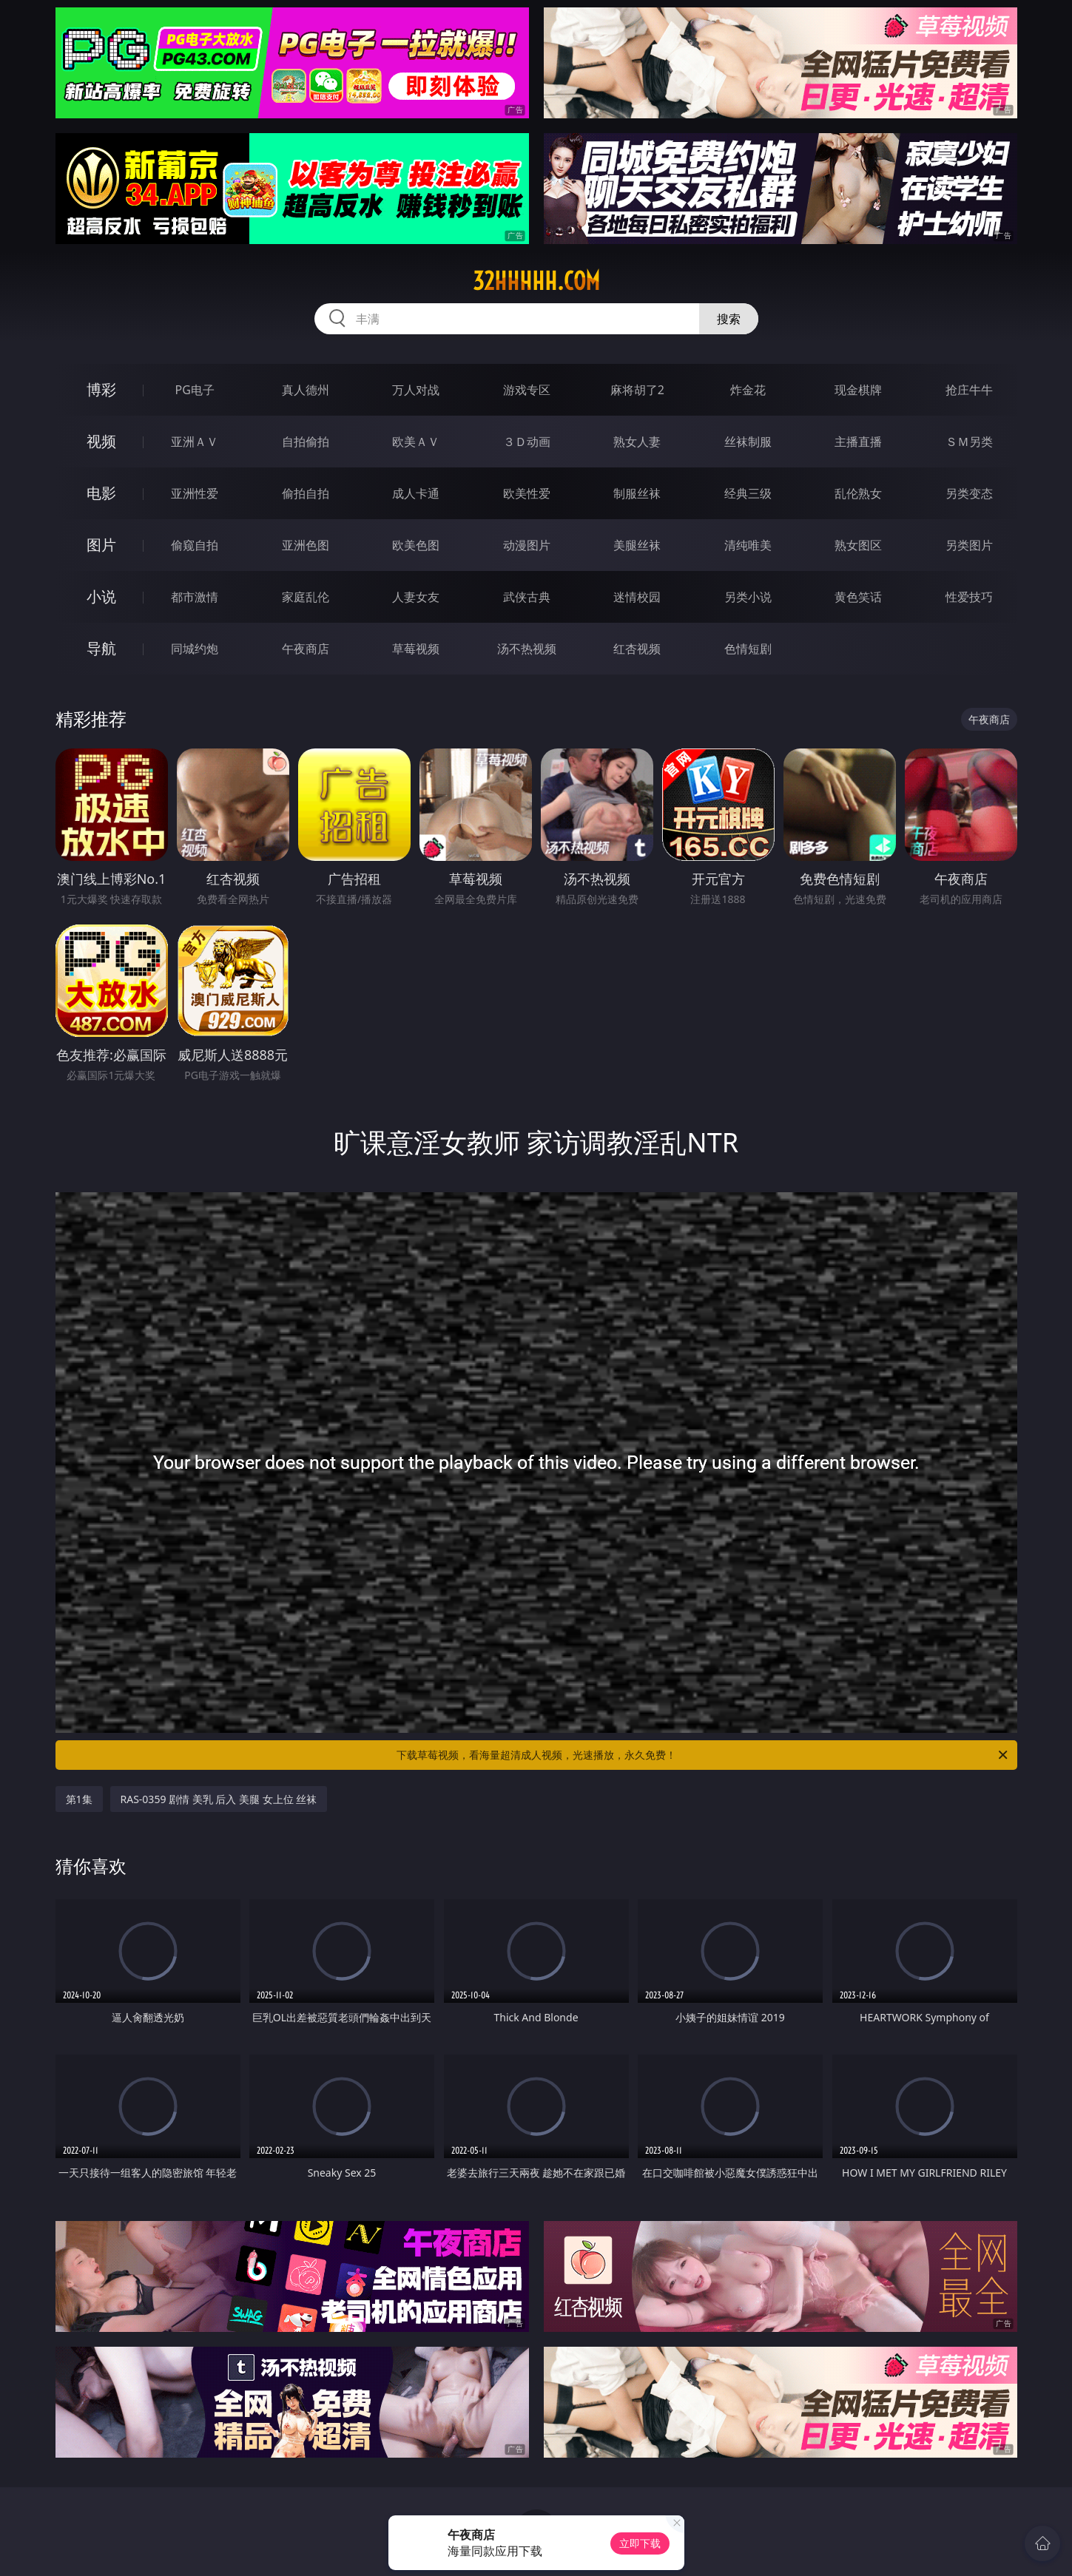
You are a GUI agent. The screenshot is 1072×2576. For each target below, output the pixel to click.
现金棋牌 (858, 390)
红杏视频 (637, 648)
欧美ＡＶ (415, 441)
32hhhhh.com (536, 281)
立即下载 (640, 2543)
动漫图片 (526, 545)
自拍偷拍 (305, 441)
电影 (101, 493)
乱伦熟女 (858, 493)
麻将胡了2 (637, 390)
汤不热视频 (526, 648)
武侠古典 (526, 597)
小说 (101, 596)
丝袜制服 (748, 441)
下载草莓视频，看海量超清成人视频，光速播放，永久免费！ (703, 1755)
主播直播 (858, 441)
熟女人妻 (637, 441)
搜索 (729, 319)
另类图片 (969, 545)
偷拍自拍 (305, 493)
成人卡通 (415, 493)
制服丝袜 (637, 493)
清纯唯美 (748, 545)
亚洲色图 (305, 545)
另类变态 (969, 493)
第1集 (79, 1799)
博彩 (101, 389)
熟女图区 (858, 545)
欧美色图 (415, 545)
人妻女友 (415, 597)
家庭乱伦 (305, 597)
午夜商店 (305, 648)
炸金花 (748, 390)
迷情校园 (637, 597)
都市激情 (194, 597)
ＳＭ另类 (969, 441)
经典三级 (748, 493)
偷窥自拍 (194, 545)
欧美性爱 (526, 493)
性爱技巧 (969, 597)
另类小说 (748, 597)
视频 (101, 441)
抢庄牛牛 (969, 390)
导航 (101, 648)
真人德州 (305, 390)
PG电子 (195, 390)
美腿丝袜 (637, 545)
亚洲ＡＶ (194, 441)
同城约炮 (194, 648)
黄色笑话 (858, 597)
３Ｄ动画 (526, 441)
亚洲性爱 (194, 493)
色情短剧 (748, 648)
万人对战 (415, 390)
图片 (101, 545)
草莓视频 (415, 648)
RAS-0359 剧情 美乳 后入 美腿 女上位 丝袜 (219, 1799)
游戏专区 (526, 390)
